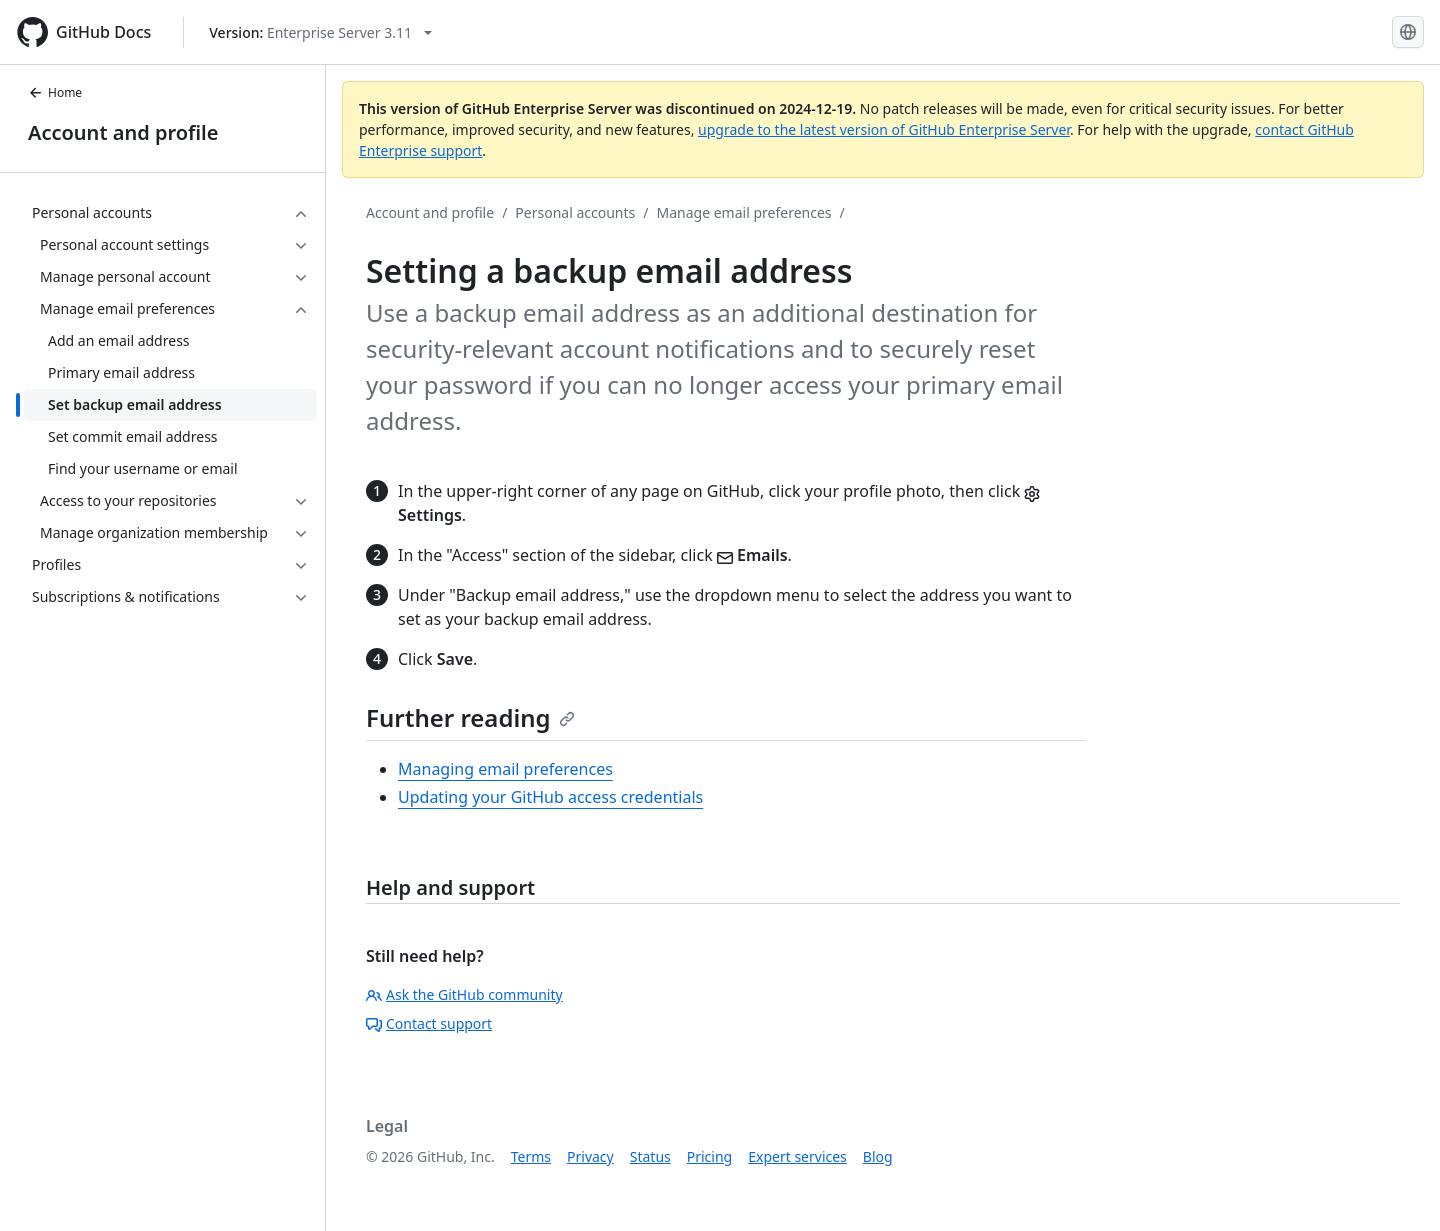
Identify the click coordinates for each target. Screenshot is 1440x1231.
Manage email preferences (744, 212)
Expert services (797, 1156)
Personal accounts (575, 212)
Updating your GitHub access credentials (550, 797)
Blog (878, 1156)
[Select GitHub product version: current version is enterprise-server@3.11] (320, 32)
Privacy (590, 1156)
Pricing (709, 1156)
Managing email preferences (505, 769)
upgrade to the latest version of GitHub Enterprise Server (884, 129)
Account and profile (123, 132)
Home (55, 92)
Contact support (429, 1023)
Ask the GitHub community (464, 994)
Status (650, 1156)
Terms (531, 1156)
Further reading (470, 717)
